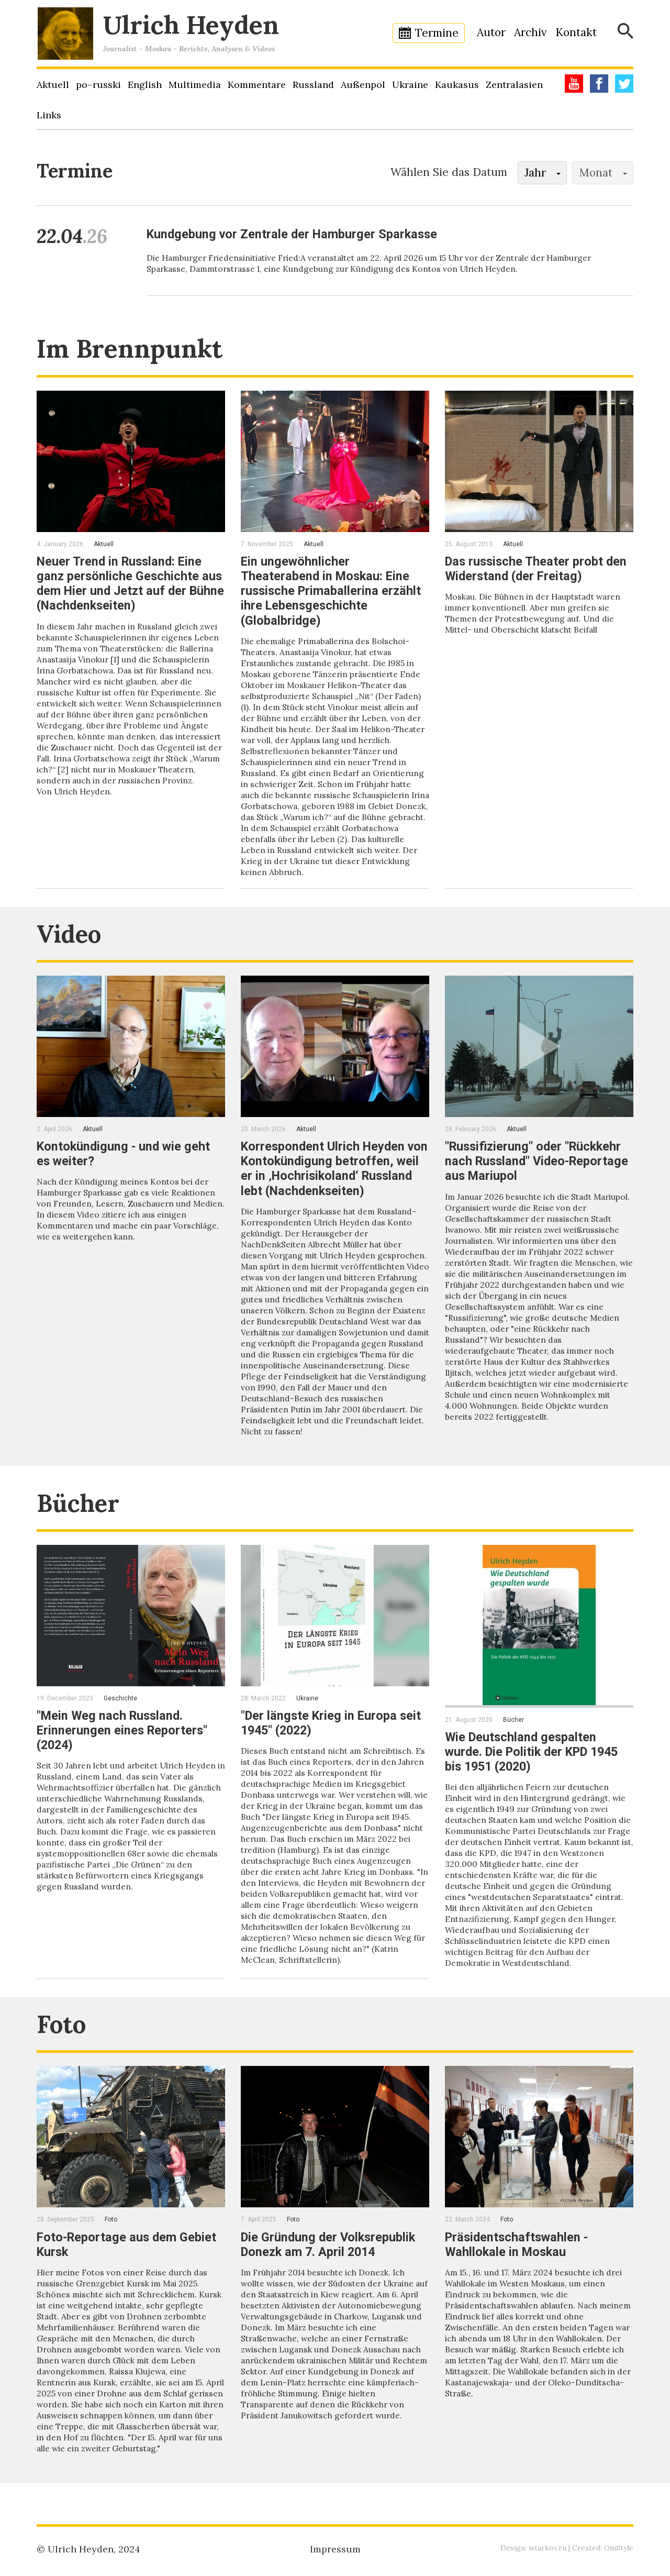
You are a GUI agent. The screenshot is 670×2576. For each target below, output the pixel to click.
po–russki (98, 85)
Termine (437, 33)
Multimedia (195, 85)
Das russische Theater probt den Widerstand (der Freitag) (538, 568)
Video (71, 933)
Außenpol (363, 85)
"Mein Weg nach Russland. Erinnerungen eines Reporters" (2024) (123, 1740)
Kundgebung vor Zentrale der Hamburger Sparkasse (295, 234)
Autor (491, 32)
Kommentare (257, 85)
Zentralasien (514, 85)
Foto (63, 2034)
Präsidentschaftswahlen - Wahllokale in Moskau (518, 2254)
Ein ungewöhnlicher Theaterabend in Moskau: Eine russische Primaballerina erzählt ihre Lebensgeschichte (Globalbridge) (332, 590)
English (145, 85)
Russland (313, 85)
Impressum (335, 2549)
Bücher (80, 1513)
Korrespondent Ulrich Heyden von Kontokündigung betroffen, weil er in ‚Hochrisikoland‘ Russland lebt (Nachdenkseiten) (332, 1167)
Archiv (530, 32)
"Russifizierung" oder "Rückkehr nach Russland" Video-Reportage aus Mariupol (539, 1160)
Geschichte (120, 1708)
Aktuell (53, 85)
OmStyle (618, 2547)
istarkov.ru (547, 2547)
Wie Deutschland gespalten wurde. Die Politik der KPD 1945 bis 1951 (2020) (536, 1762)
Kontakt (576, 32)
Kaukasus (457, 85)
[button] (542, 172)
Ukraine (410, 85)
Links (49, 115)
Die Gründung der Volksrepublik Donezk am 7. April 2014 (330, 2254)
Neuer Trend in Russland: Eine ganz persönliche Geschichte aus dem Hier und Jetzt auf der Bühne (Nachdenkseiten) (130, 583)
